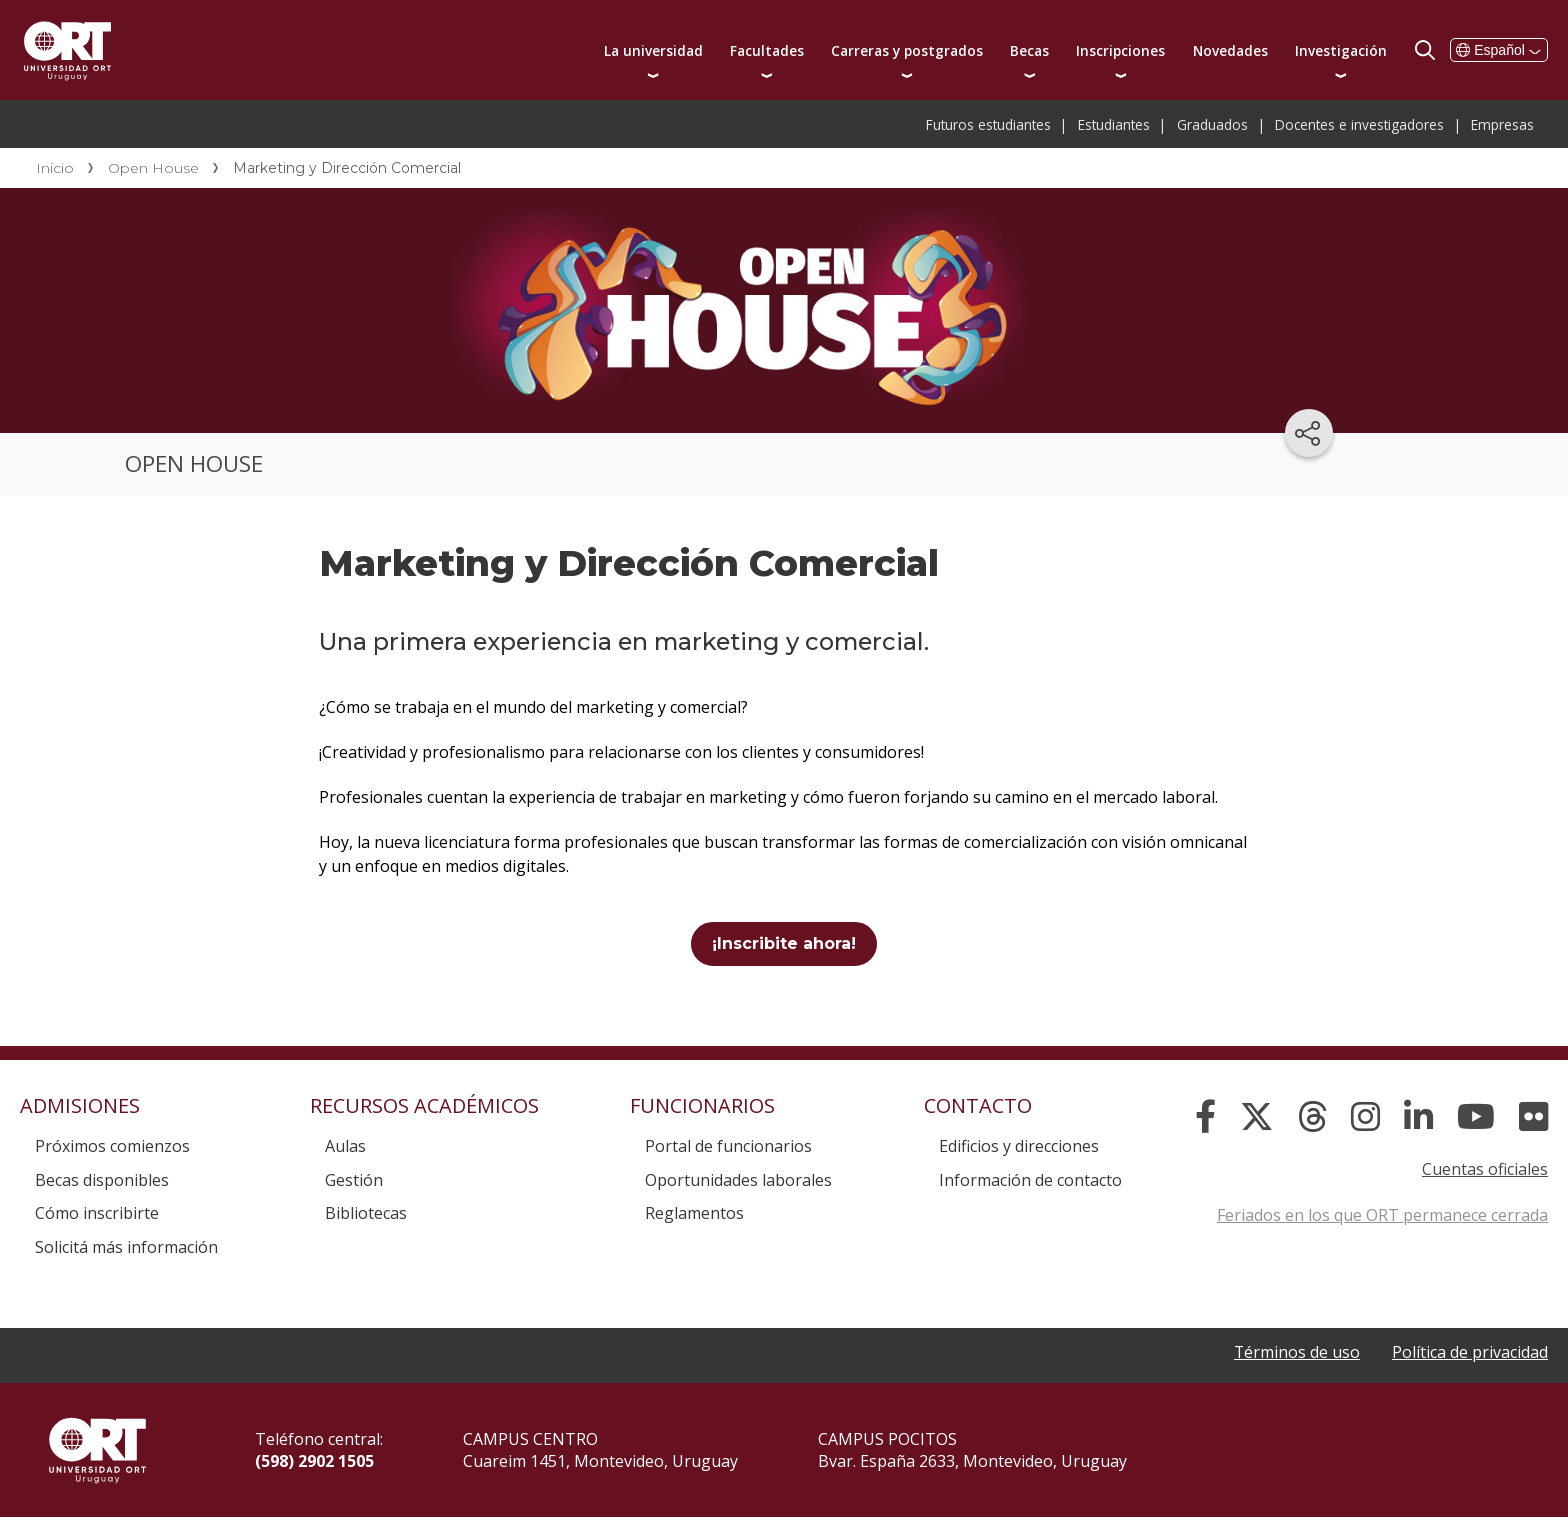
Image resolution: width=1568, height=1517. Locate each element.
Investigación (1341, 50)
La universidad (653, 50)
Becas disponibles (102, 1180)
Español (1499, 50)
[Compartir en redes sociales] (1309, 433)
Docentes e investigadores (1359, 124)
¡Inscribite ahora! (784, 943)
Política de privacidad (1470, 1352)
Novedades (1230, 50)
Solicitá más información (126, 1247)
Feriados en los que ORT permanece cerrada (1382, 1215)
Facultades (767, 50)
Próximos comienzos (112, 1146)
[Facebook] (1205, 1117)
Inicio (55, 168)
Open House (153, 168)
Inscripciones (1120, 50)
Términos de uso (1296, 1352)
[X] (1257, 1117)
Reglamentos (694, 1213)
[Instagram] (1365, 1117)
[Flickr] (1533, 1117)
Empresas (1502, 124)
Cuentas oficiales (1485, 1169)
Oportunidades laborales (738, 1180)
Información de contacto (1030, 1180)
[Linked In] (1418, 1117)
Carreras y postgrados (907, 50)
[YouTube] (1476, 1117)
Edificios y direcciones (1019, 1146)
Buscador (1425, 50)
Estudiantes (1114, 124)
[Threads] (1312, 1117)
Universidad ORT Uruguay (67, 50)
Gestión (354, 1180)
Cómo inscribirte (97, 1213)
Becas (1029, 50)
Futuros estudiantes (988, 124)
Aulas (345, 1146)
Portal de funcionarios (728, 1146)
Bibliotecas (366, 1213)
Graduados (1212, 124)
